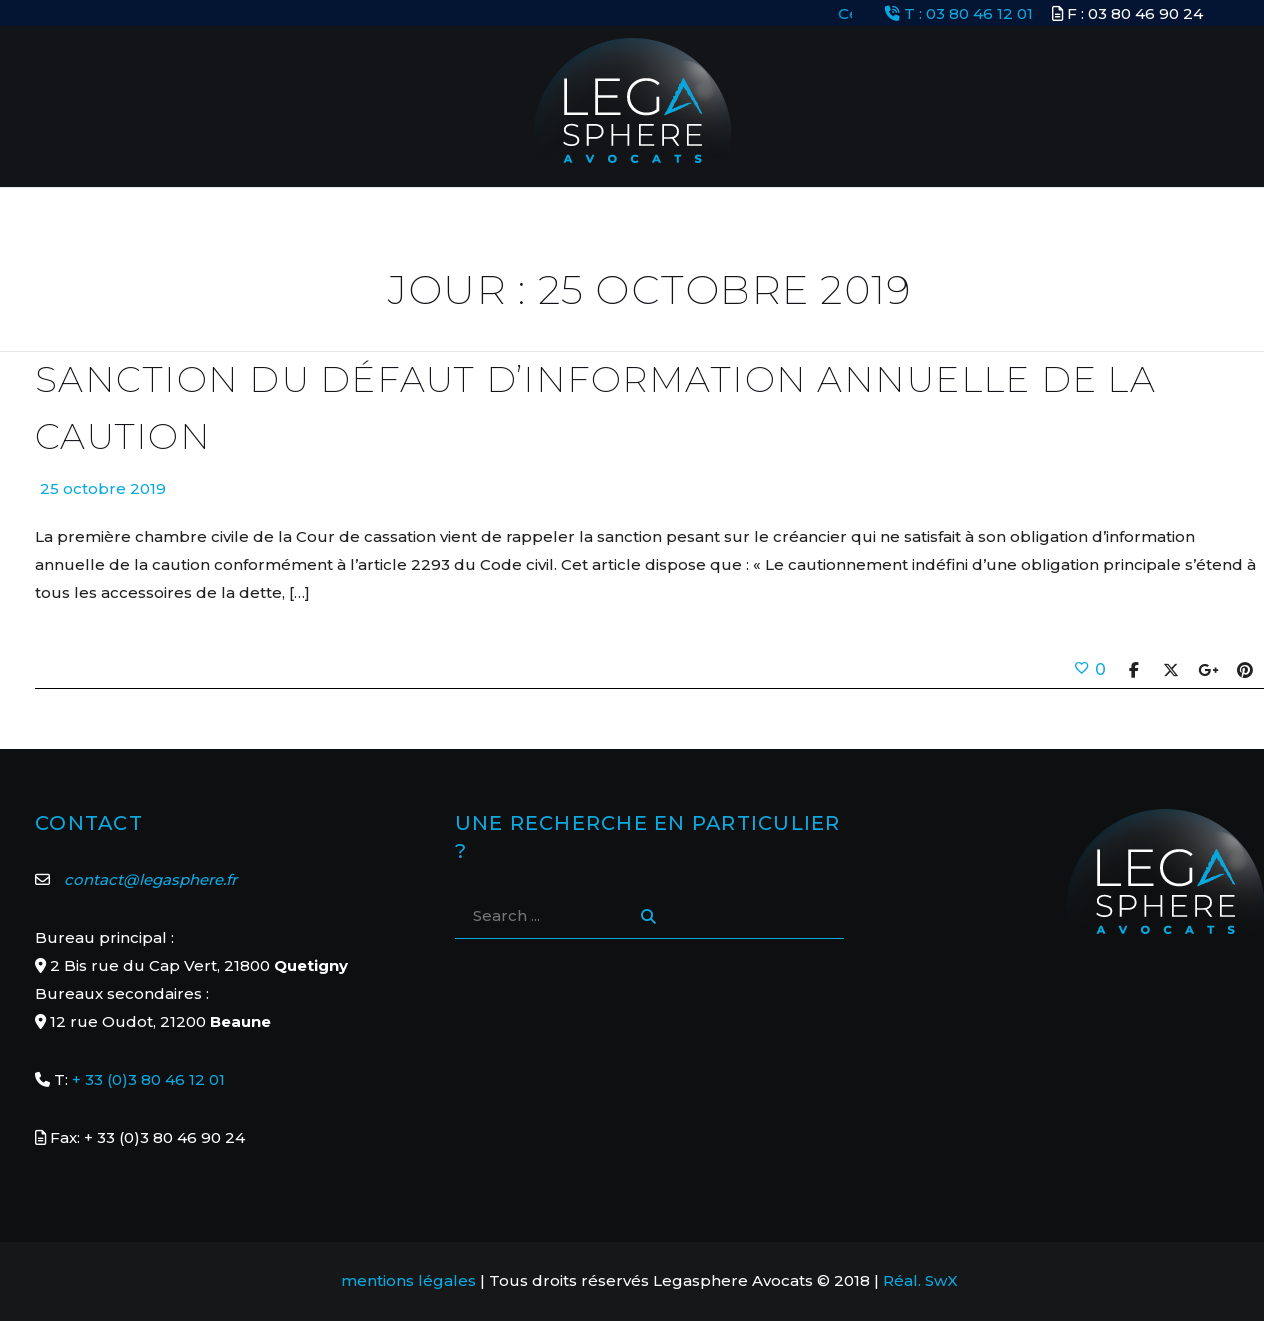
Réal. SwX (920, 1280)
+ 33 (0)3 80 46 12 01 (148, 1079)
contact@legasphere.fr (150, 879)
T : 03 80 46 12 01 (959, 13)
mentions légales (408, 1280)
